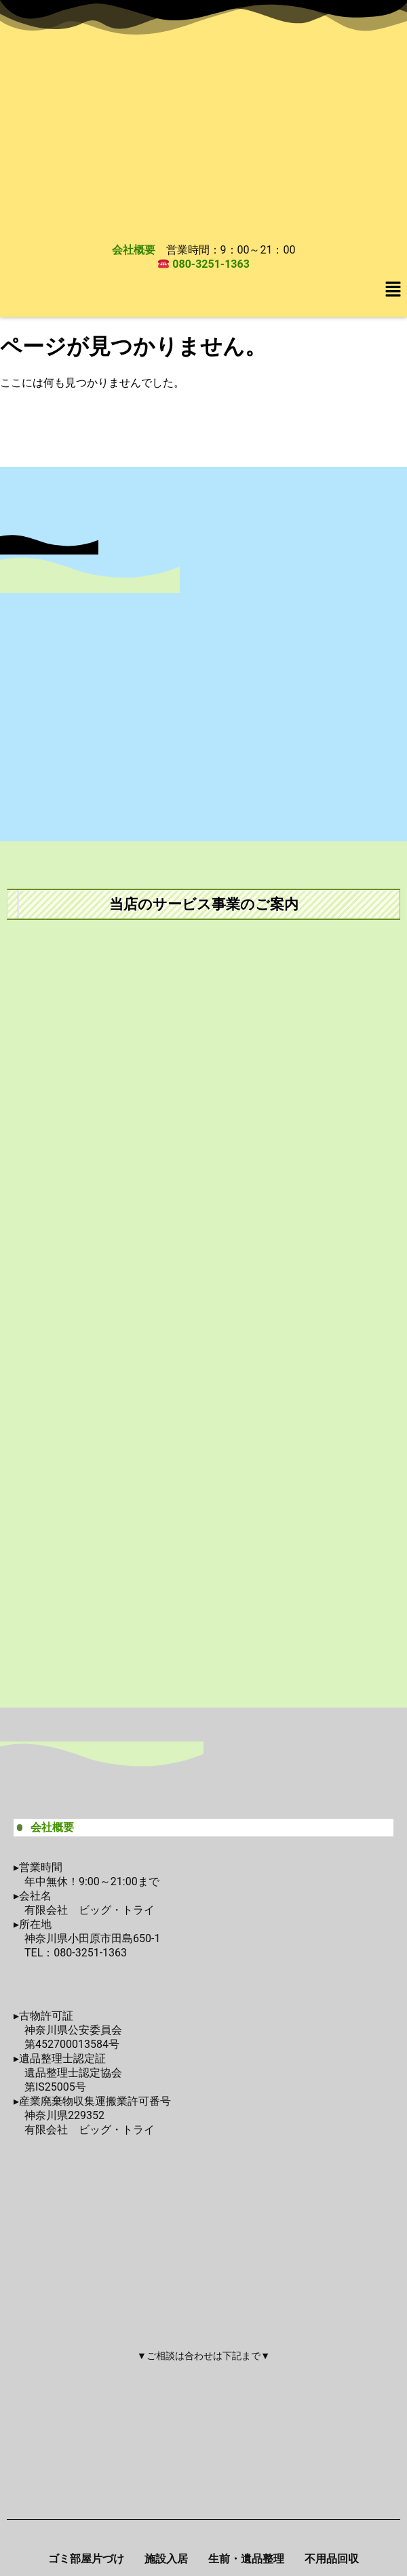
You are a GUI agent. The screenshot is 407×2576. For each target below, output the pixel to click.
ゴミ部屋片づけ (86, 2558)
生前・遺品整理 (246, 2558)
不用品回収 (332, 2558)
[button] (393, 290)
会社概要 (133, 249)
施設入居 (166, 2558)
